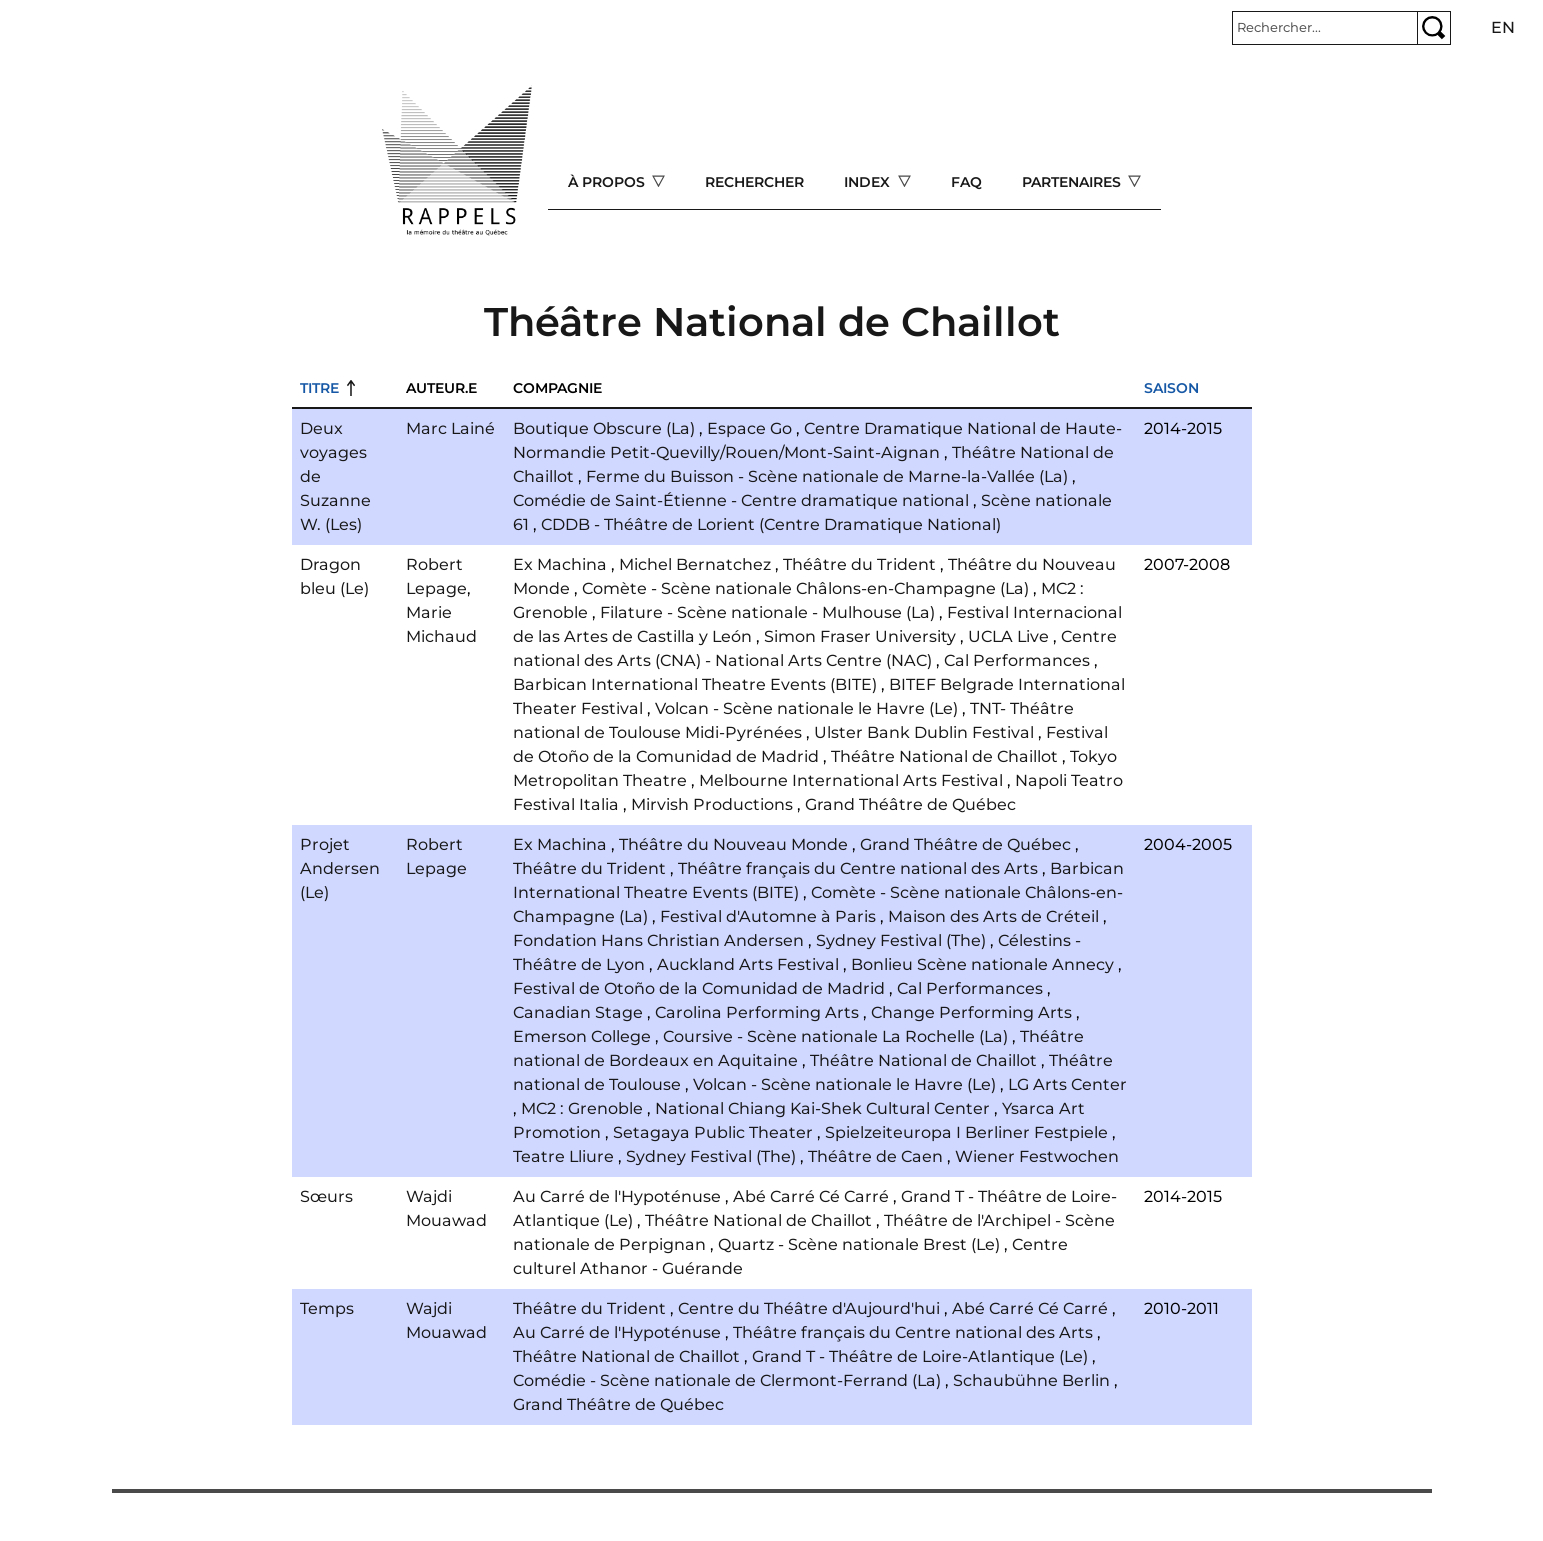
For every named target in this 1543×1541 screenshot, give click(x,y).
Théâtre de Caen (875, 1156)
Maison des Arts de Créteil (993, 916)
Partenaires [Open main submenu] (1073, 182)
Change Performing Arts (971, 1012)
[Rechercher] (1325, 28)
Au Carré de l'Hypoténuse (617, 1196)
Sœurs (326, 1196)
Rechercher (754, 182)
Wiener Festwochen (1037, 1156)
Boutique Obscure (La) (604, 428)
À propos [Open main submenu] (608, 182)
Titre (319, 388)
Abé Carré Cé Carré (811, 1196)
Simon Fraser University (860, 636)
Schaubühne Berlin (1031, 1380)
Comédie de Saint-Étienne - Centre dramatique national (741, 500)
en (1503, 27)
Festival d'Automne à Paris (768, 916)
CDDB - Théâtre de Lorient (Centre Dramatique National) (771, 524)
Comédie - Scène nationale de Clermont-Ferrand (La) (727, 1380)
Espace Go (749, 428)
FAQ (966, 182)
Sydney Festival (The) (901, 940)
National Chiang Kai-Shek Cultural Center (822, 1108)
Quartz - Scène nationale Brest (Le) (859, 1244)
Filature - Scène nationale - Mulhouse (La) (767, 612)
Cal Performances (1017, 660)
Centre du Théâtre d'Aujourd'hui (809, 1308)
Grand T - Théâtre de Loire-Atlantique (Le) (920, 1356)
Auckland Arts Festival (748, 964)
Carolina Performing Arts (757, 1012)
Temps (327, 1308)
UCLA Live (1008, 636)
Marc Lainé (450, 428)
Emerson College (582, 1036)
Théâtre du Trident (859, 564)
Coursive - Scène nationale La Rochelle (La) (835, 1036)
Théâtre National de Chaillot (944, 756)
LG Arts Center (1067, 1084)
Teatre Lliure (563, 1156)
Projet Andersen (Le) (340, 868)
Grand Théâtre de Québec (910, 804)
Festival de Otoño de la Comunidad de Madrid (699, 988)
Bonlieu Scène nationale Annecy (982, 964)
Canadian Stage (578, 1012)
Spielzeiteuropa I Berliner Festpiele (966, 1132)
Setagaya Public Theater (713, 1132)
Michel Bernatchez (695, 564)
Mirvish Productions (712, 804)
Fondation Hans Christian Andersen (658, 940)
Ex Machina (560, 564)
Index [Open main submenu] (869, 182)
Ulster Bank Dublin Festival (924, 732)
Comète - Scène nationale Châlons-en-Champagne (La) (805, 588)
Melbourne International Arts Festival (851, 780)
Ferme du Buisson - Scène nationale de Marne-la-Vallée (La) (827, 476)
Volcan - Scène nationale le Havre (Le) (806, 708)
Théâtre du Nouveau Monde (733, 844)
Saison (1171, 388)
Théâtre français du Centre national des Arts (858, 868)
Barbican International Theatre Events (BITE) (695, 684)
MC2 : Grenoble (582, 1108)
